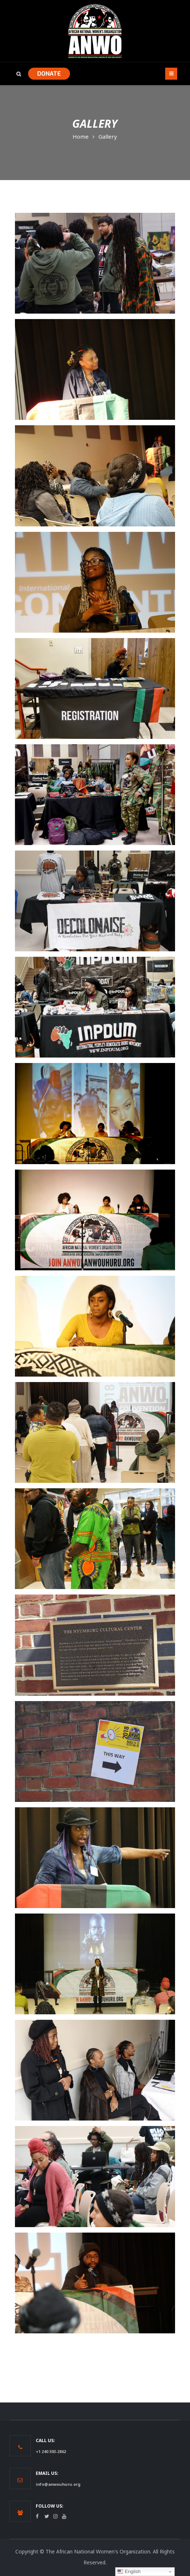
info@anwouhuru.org (58, 2484)
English (128, 2572)
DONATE (49, 73)
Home (81, 136)
